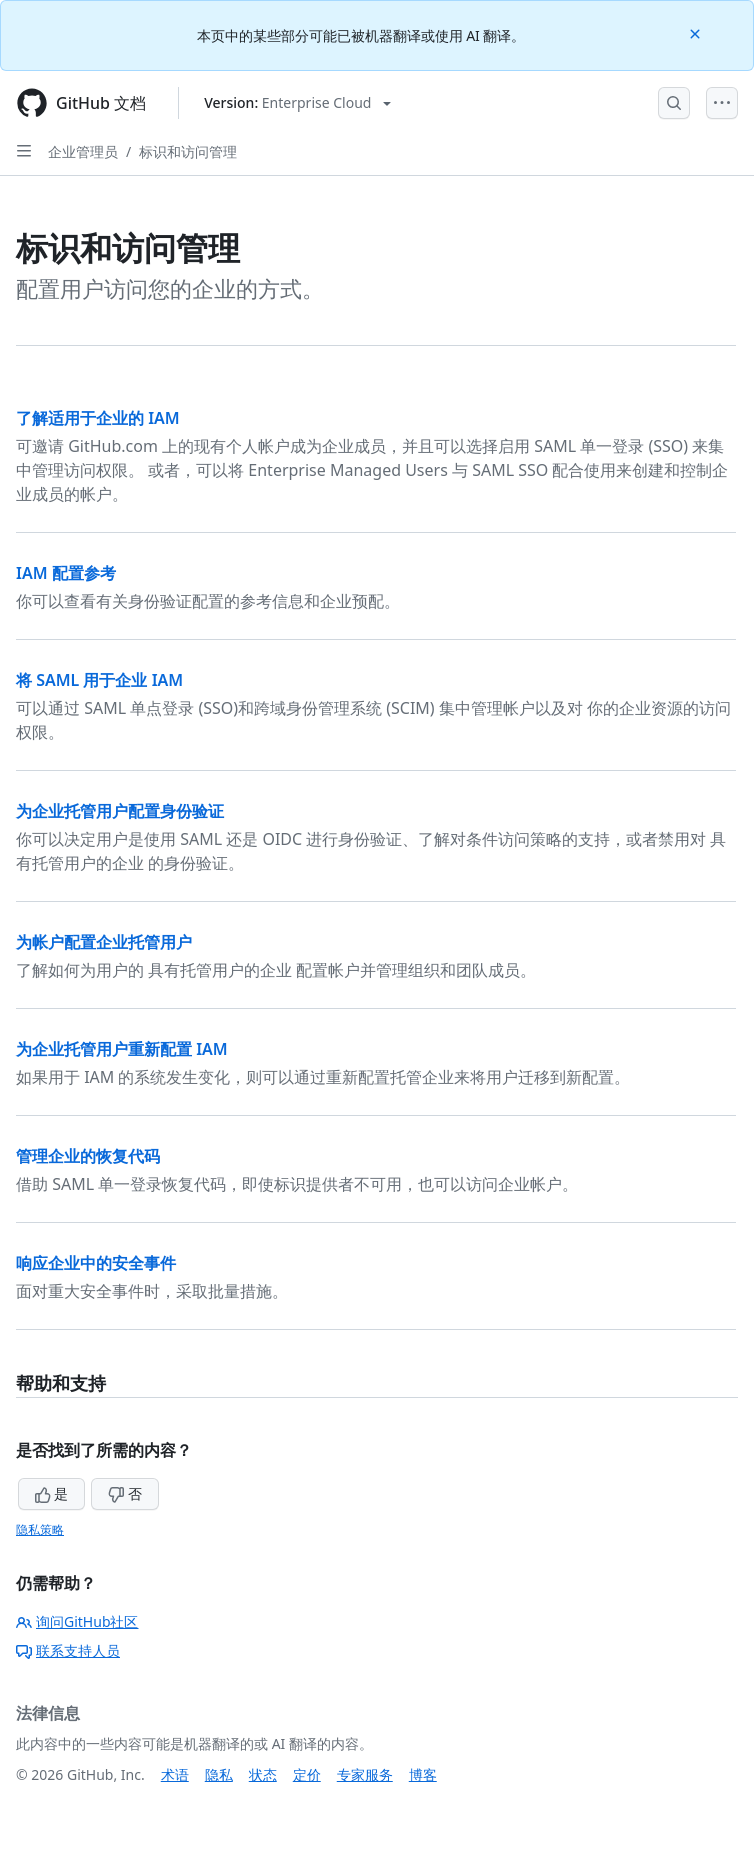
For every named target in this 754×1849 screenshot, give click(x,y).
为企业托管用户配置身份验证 (120, 811)
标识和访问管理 (188, 151)
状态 (263, 1774)
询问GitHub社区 (77, 1621)
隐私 (219, 1774)
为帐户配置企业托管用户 (104, 942)
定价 (307, 1774)
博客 (423, 1774)
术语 (175, 1774)
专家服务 (365, 1774)
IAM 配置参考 (66, 573)
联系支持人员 (68, 1650)
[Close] (697, 32)
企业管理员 (83, 151)
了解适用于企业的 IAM (98, 418)
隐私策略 (40, 1529)
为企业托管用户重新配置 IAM (122, 1049)
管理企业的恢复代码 (88, 1156)
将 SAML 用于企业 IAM (99, 680)
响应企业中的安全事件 (96, 1263)
